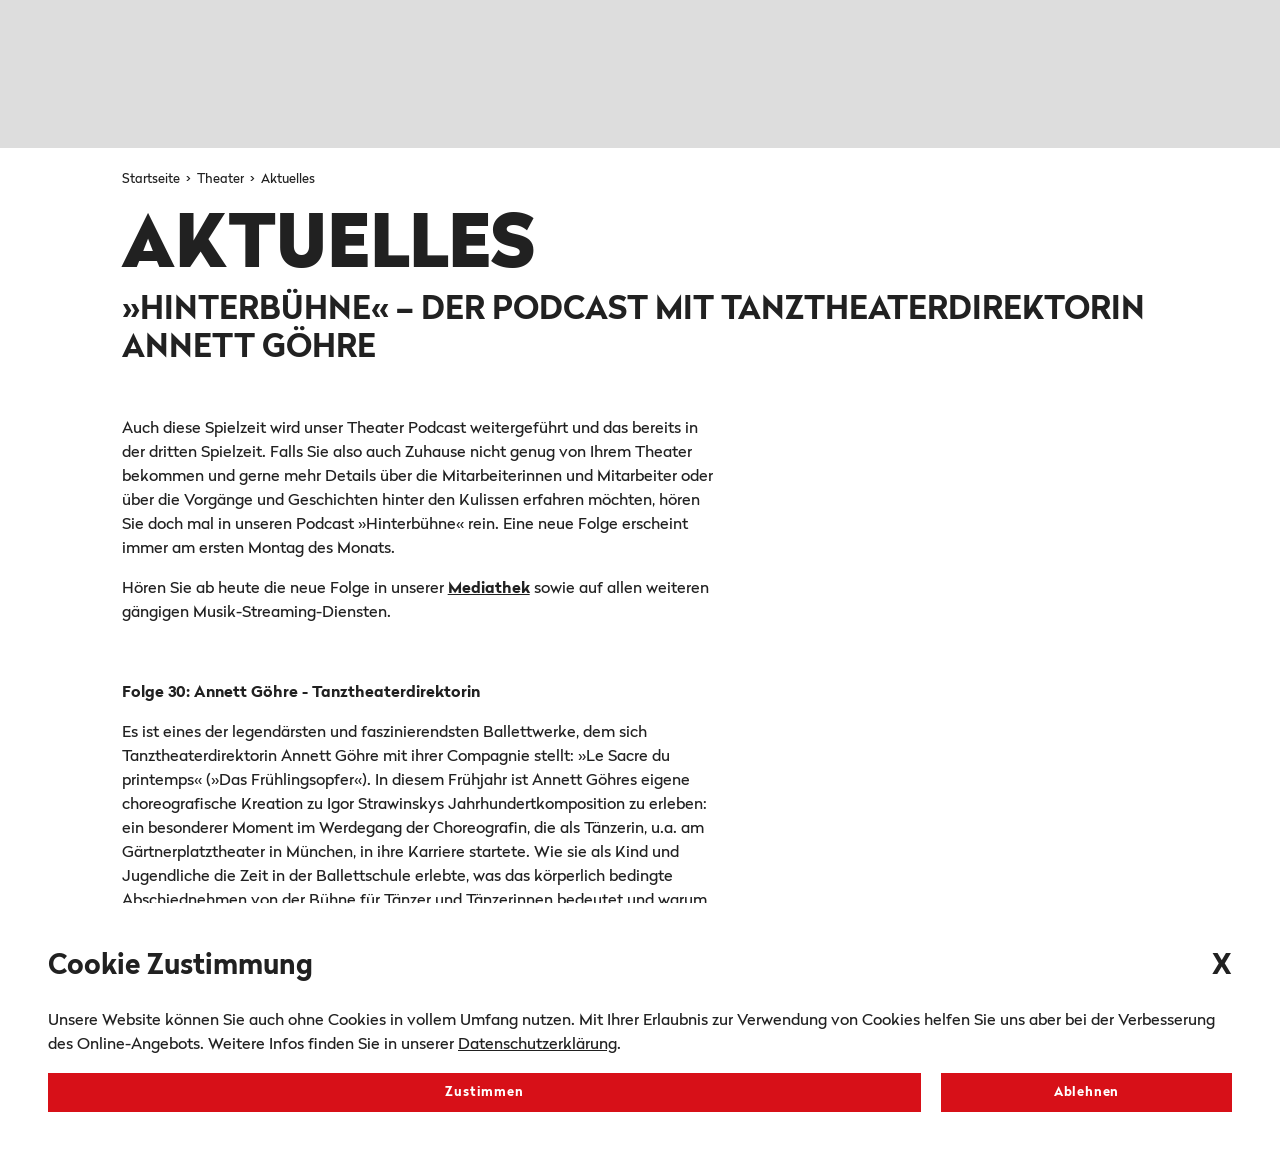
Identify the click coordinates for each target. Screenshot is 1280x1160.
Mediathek (489, 589)
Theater (222, 179)
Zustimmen (484, 1092)
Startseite (152, 179)
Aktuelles (288, 179)
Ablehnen (1086, 1092)
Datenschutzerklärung (537, 1045)
